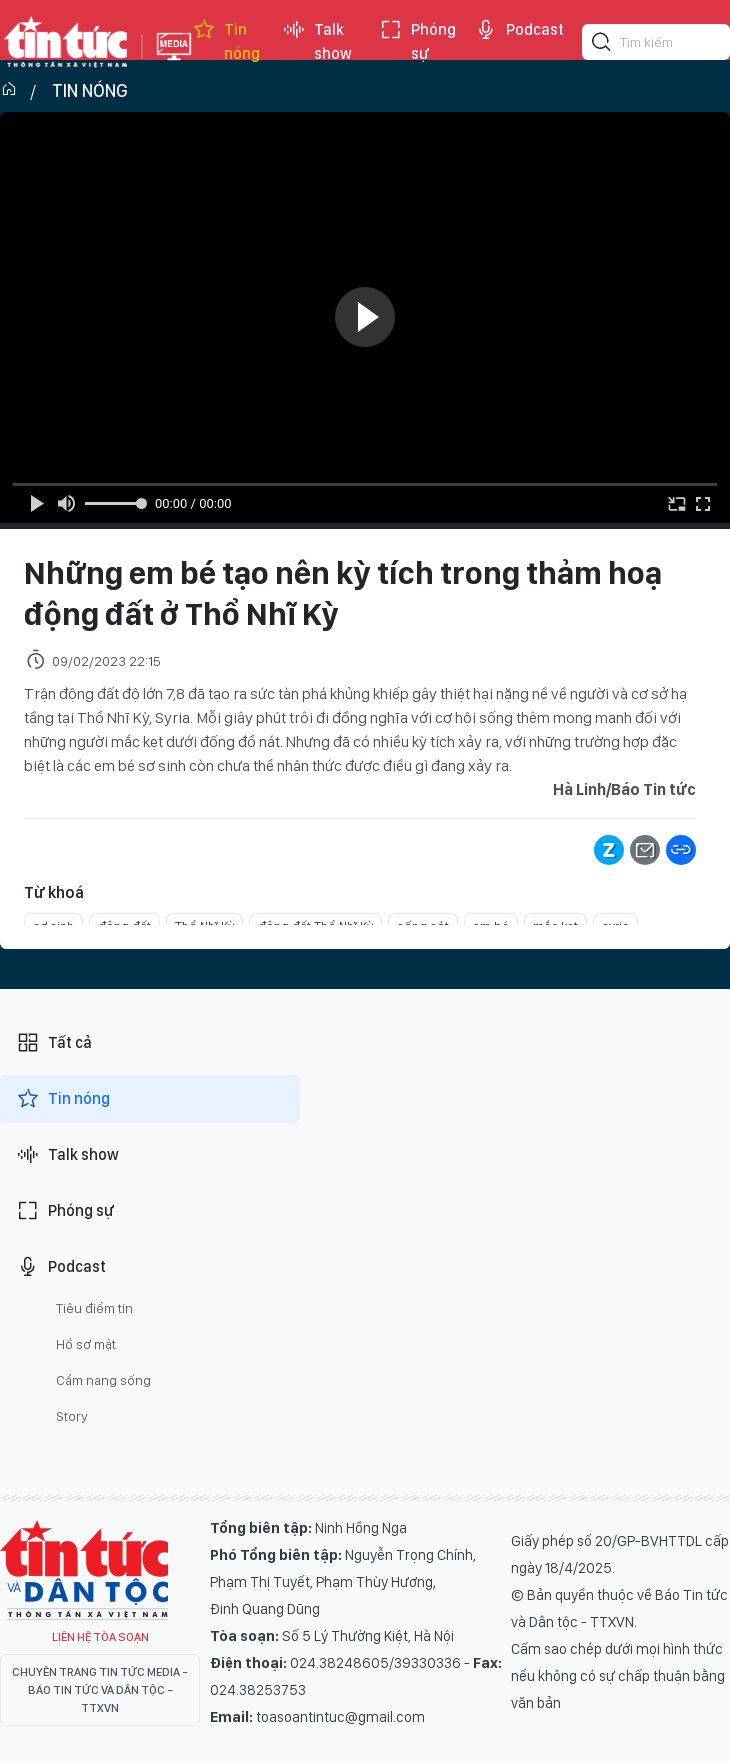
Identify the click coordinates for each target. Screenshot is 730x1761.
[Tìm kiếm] (602, 45)
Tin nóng (226, 42)
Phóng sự (417, 42)
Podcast (519, 30)
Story (72, 1416)
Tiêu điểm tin (94, 1308)
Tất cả (54, 1043)
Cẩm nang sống (103, 1380)
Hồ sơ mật (86, 1344)
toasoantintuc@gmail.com (340, 1717)
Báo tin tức (66, 42)
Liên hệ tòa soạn (100, 1637)
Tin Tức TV (84, 1570)
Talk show (317, 42)
